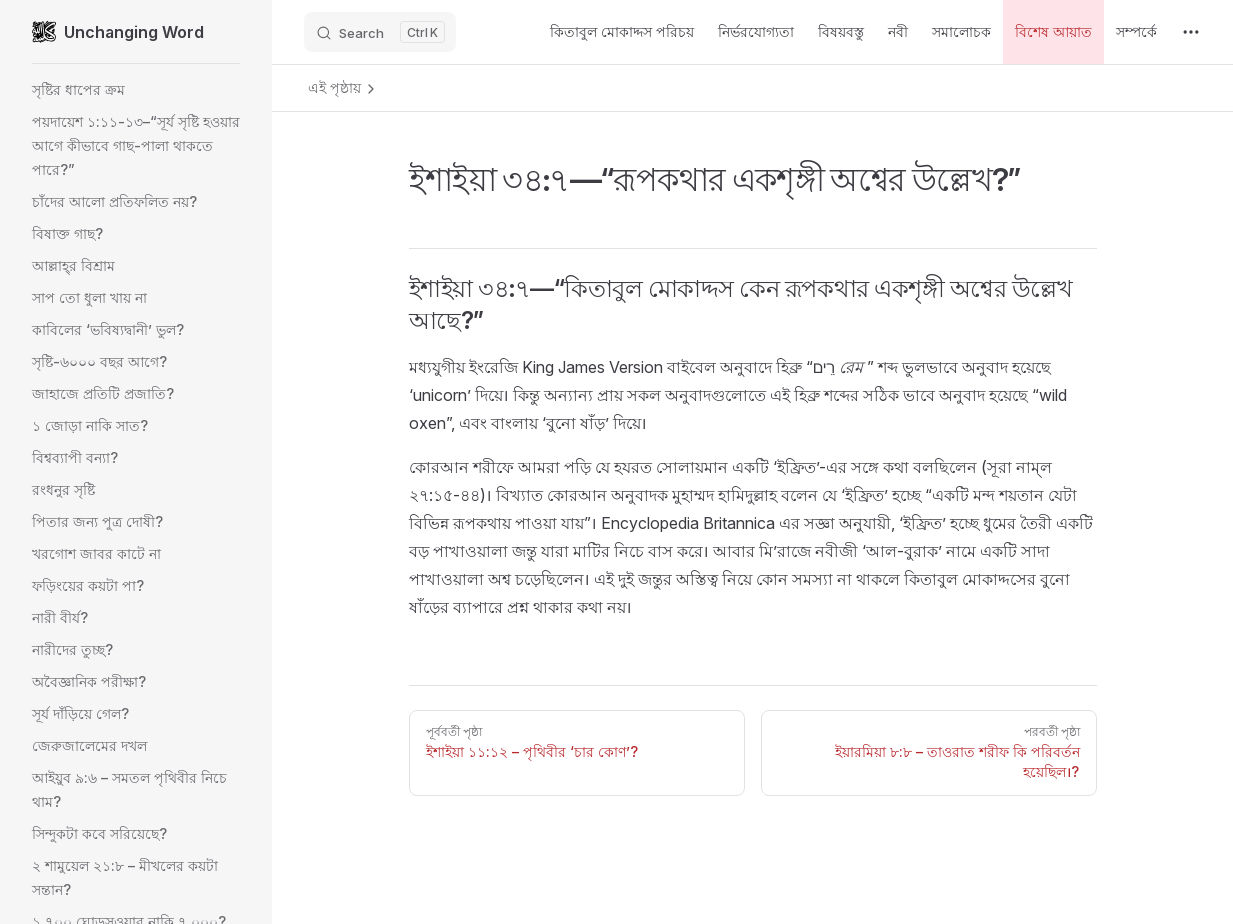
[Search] (380, 32)
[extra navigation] (1191, 32)
